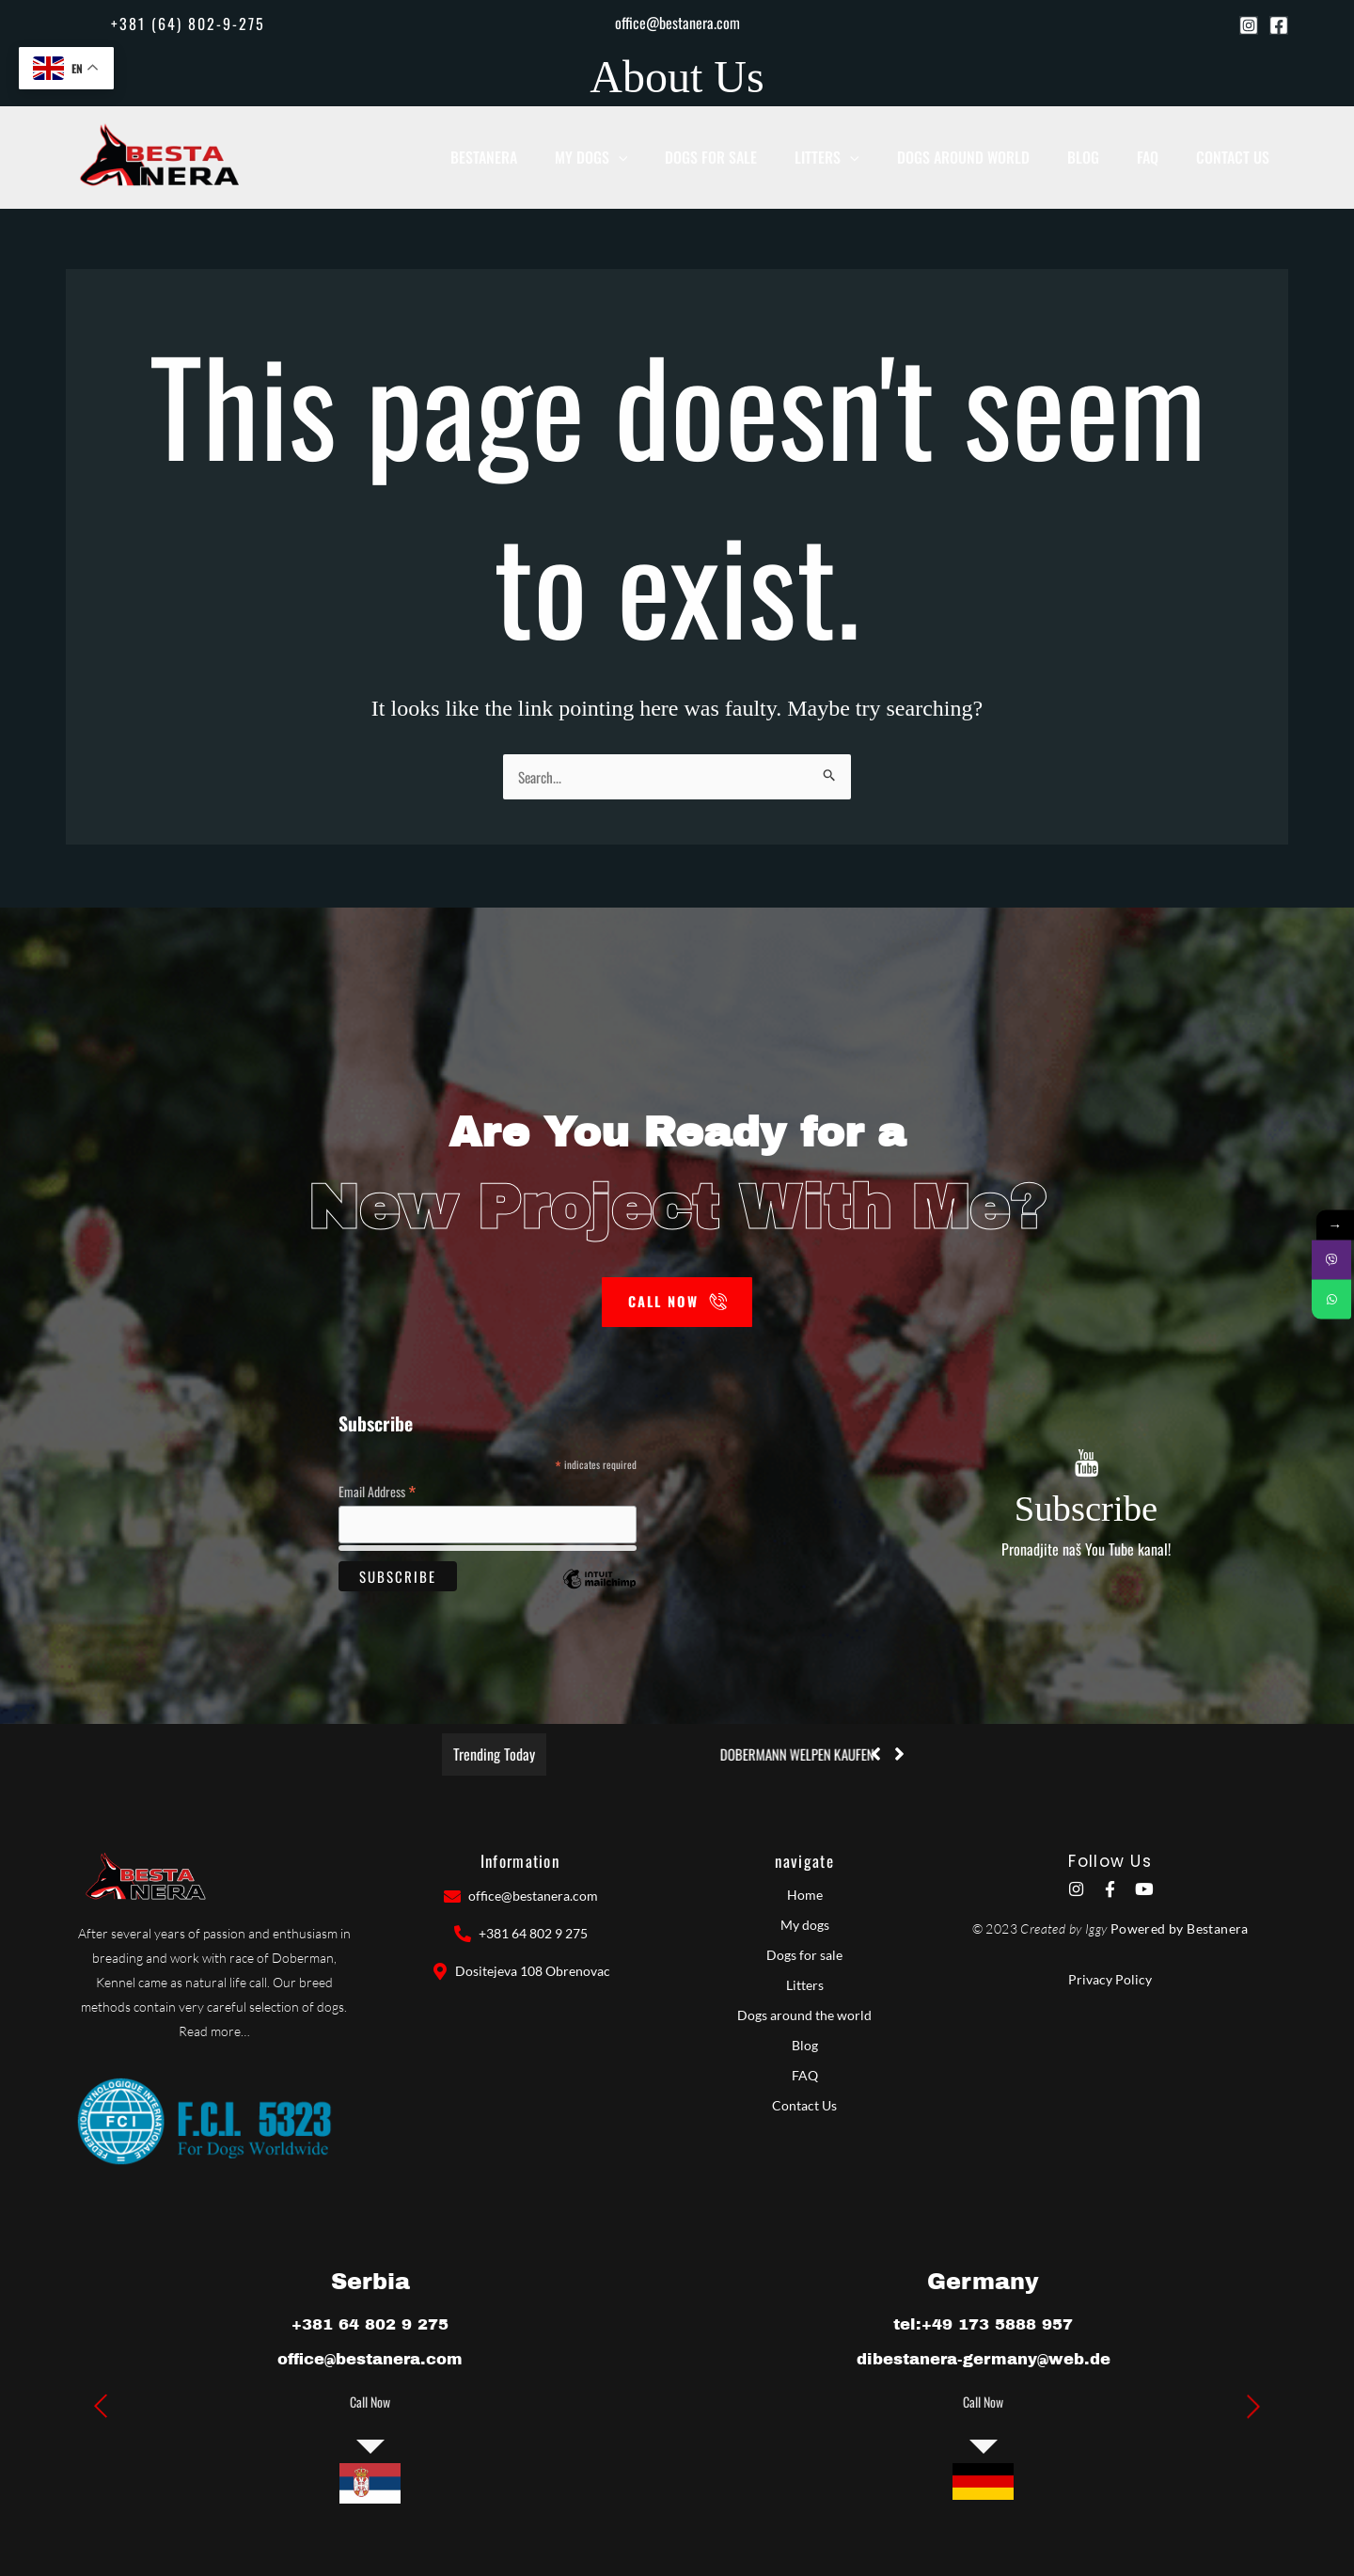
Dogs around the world (804, 2016)
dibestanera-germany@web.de (983, 2358)
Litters (865, 157)
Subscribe (1085, 1505)
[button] (178, 23)
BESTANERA (547, 157)
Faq (1161, 157)
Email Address (377, 1489)
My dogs (647, 157)
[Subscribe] (1086, 1463)
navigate (804, 1861)
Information (519, 1861)
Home (805, 1896)
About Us (677, 77)
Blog (1105, 157)
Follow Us (1110, 1862)
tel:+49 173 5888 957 (983, 2323)
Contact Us (1237, 157)
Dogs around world (993, 157)
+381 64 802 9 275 (370, 2323)
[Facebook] (1278, 25)
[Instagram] (1248, 25)
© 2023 (994, 1931)
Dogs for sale (758, 157)
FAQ (805, 2076)
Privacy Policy (1110, 1983)
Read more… (214, 2032)
